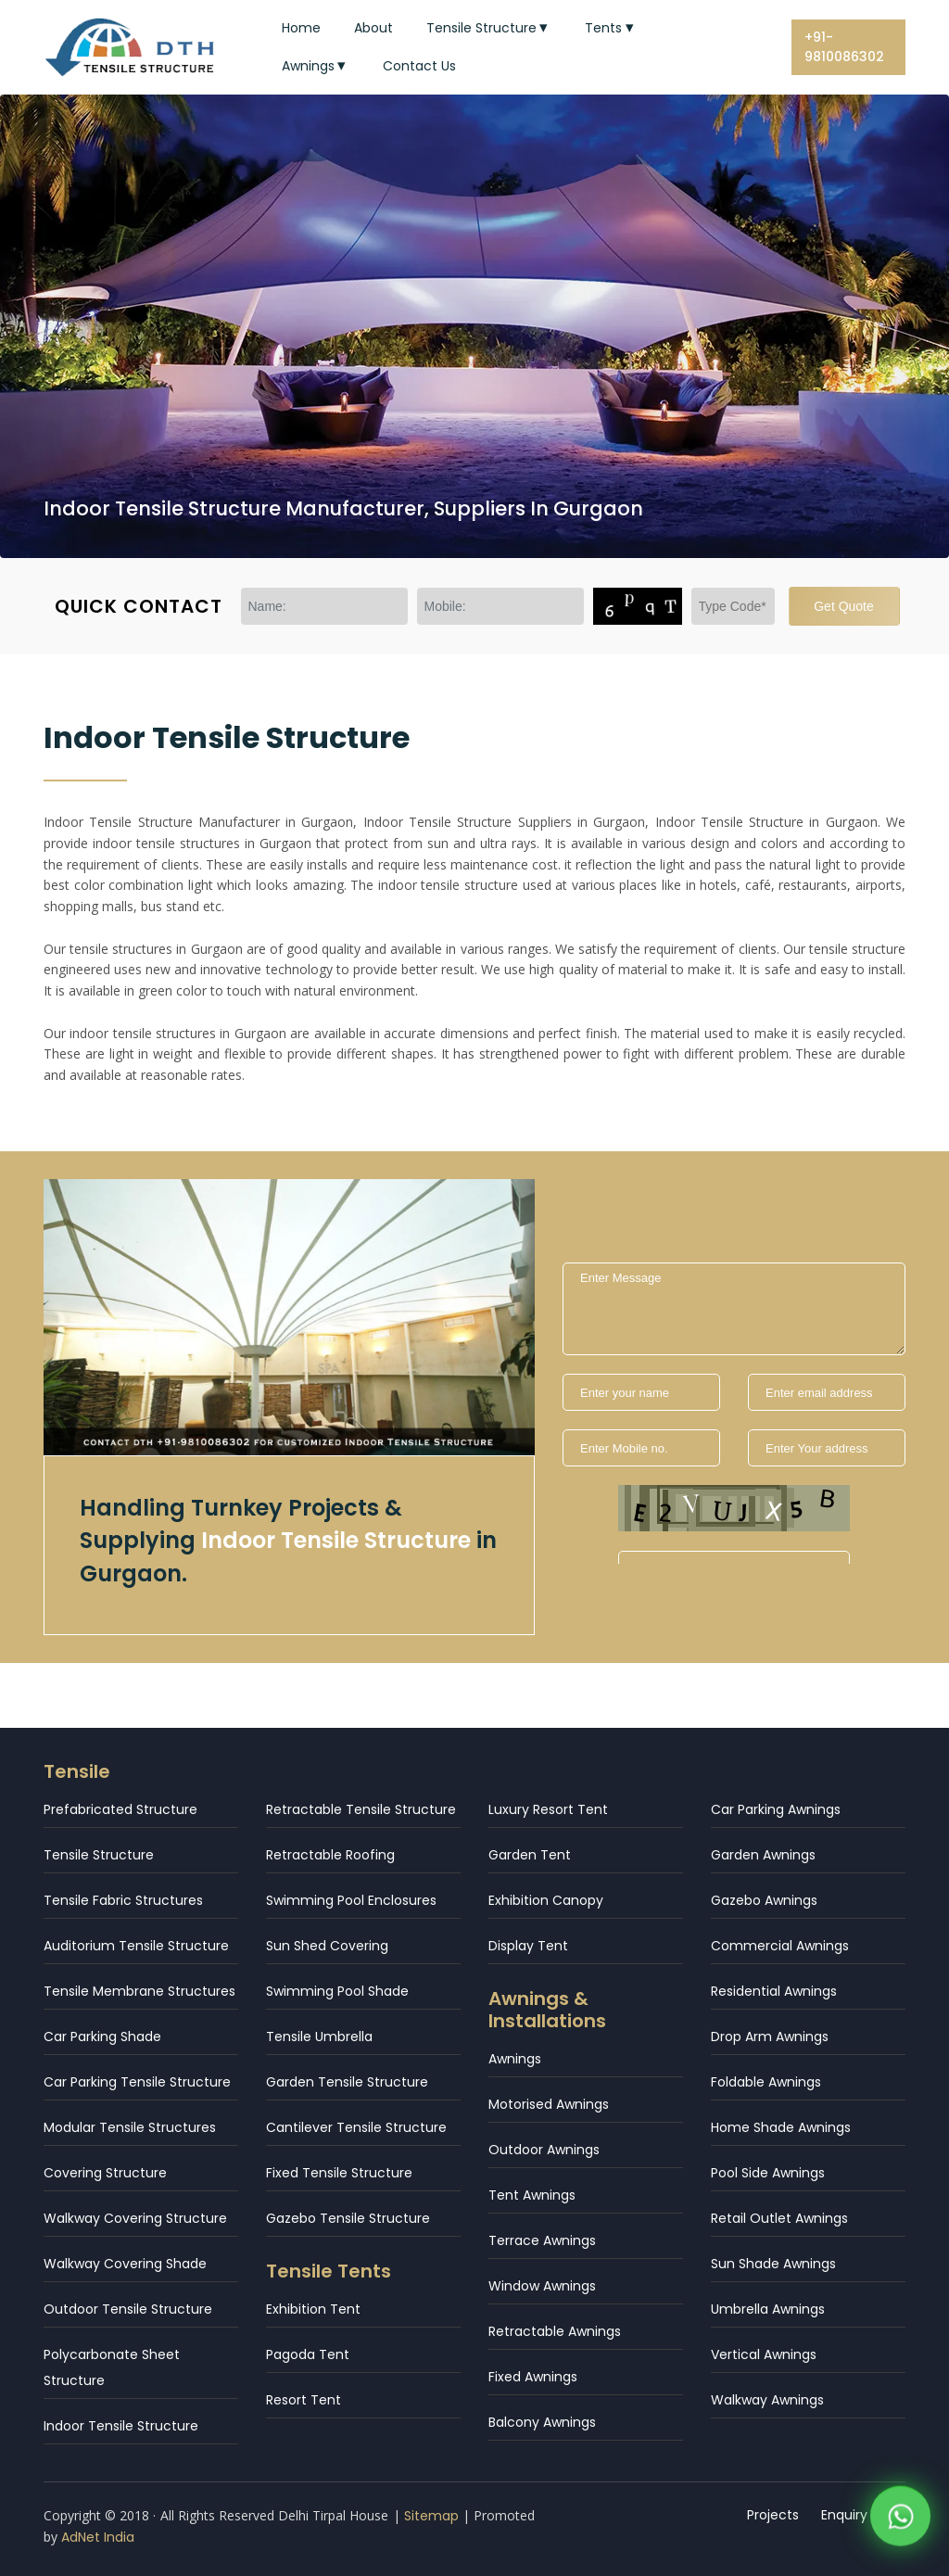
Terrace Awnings (542, 2240)
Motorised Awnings (548, 2104)
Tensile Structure (489, 28)
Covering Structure (105, 2173)
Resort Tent (303, 2400)
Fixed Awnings (532, 2376)
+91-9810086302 (844, 47)
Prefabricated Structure (120, 1809)
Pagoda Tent (307, 2354)
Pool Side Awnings (768, 2173)
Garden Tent (529, 1855)
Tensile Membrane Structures (139, 1991)
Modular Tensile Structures (130, 2127)
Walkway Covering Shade (125, 2263)
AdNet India (97, 2537)
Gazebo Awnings (764, 1900)
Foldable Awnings (766, 2082)
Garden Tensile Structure (347, 2082)
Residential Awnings (774, 1991)
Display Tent (528, 1945)
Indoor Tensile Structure (121, 2426)
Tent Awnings (532, 2195)
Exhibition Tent (313, 2309)
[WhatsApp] (900, 2519)
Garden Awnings (763, 1855)
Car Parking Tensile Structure (137, 2082)
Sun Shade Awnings (773, 2263)
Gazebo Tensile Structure (348, 2218)
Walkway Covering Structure (135, 2218)
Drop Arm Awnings (770, 2036)
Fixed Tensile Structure (339, 2173)
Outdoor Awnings (544, 2149)
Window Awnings (542, 2286)
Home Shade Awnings (781, 2127)
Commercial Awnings (780, 1945)
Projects (773, 2515)
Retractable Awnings (554, 2331)
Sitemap (431, 2515)
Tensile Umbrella (319, 2036)
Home (301, 28)
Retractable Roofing (330, 1855)
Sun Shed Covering (327, 1945)
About (373, 28)
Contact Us (419, 66)
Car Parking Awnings (776, 1809)
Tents (611, 28)
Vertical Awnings (763, 2354)
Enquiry (844, 2515)
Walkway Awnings (767, 2400)
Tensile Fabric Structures (123, 1900)
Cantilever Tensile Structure (356, 2127)
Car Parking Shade (102, 2036)
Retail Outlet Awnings (779, 2218)
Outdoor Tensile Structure (128, 2309)
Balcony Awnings (542, 2422)
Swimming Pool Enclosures (351, 1900)
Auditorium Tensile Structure (136, 1945)
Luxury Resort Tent (548, 1809)
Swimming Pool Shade (337, 1991)
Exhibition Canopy (545, 1900)
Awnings (316, 66)
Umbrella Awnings (768, 2309)
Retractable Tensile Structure (361, 1809)
